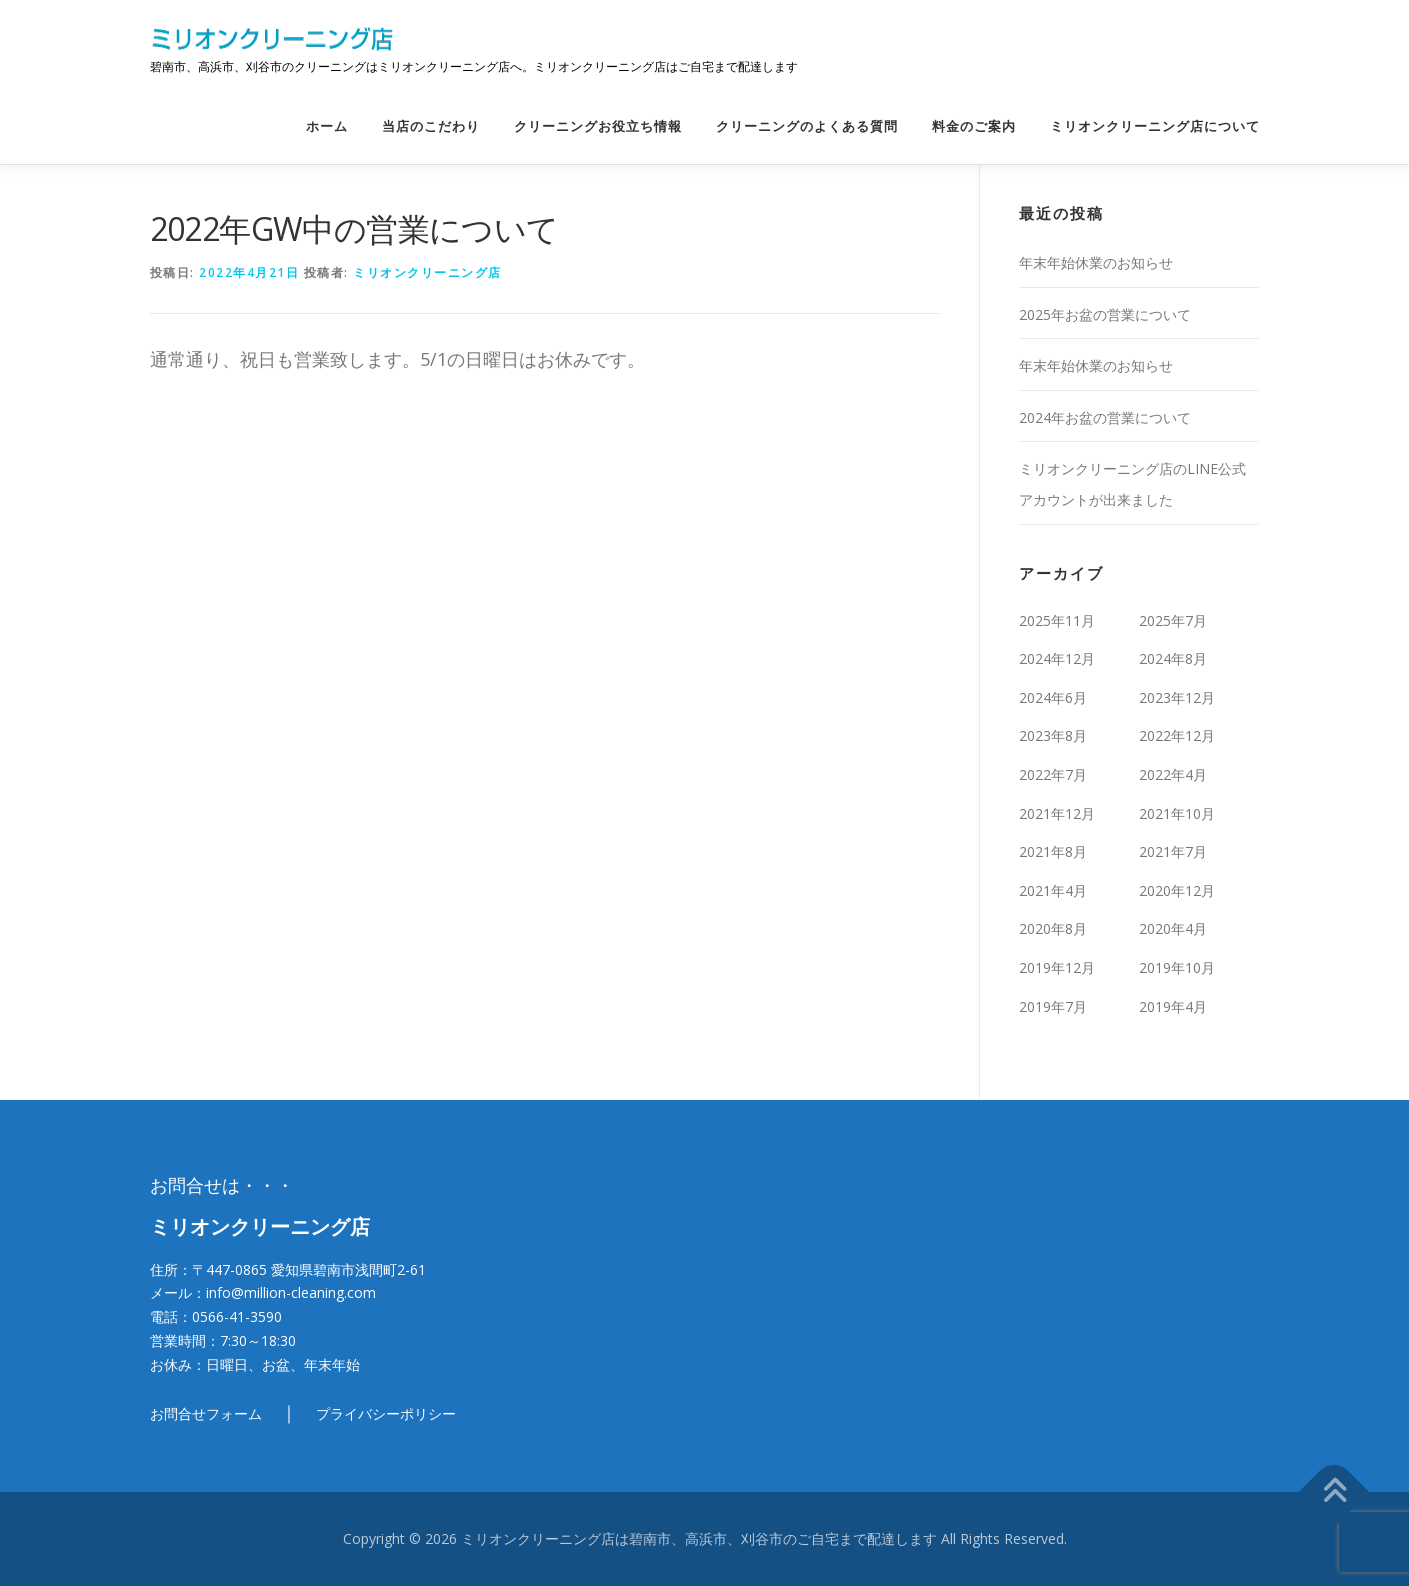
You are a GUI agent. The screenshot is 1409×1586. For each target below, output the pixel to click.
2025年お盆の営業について (1105, 314)
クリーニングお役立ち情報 (598, 126)
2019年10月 (1177, 967)
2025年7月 (1173, 620)
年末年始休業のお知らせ (1096, 262)
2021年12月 (1057, 813)
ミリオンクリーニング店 (427, 272)
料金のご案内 (974, 126)
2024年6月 (1053, 697)
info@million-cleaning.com (291, 1292)
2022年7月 (1053, 774)
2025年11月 (1057, 620)
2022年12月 (1177, 735)
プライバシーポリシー (386, 1413)
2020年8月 (1053, 928)
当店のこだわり (431, 126)
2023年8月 (1053, 735)
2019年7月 (1053, 1006)
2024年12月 (1057, 658)
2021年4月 (1053, 890)
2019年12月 (1057, 967)
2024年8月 (1173, 658)
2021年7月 (1173, 851)
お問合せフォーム (206, 1413)
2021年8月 (1053, 851)
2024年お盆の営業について (1105, 417)
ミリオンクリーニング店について (1155, 126)
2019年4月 (1173, 1006)
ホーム (327, 126)
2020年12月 (1177, 890)
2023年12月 (1177, 697)
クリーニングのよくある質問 (807, 126)
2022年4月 (1173, 774)
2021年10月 (1177, 813)
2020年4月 (1173, 928)
